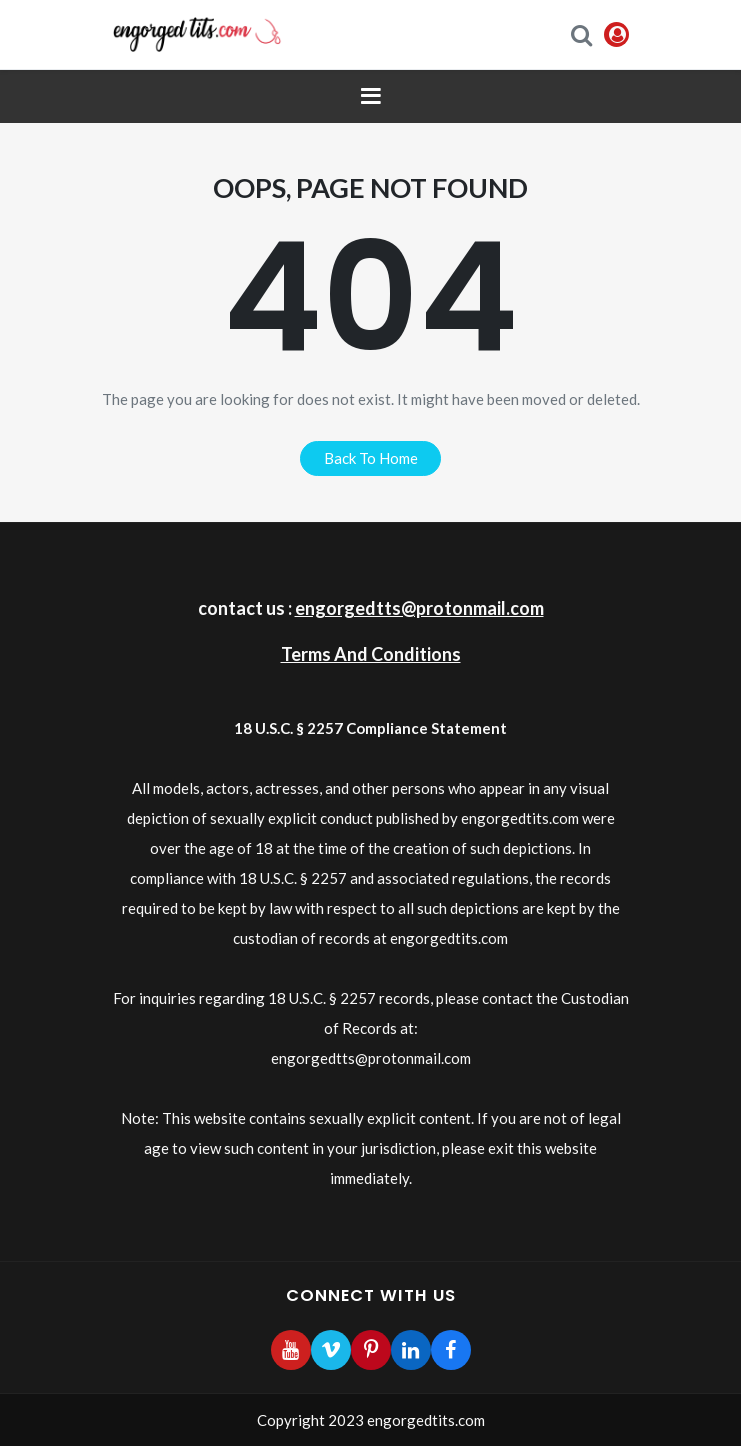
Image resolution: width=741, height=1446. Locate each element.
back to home (371, 458)
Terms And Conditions (371, 654)
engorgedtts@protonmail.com (419, 608)
